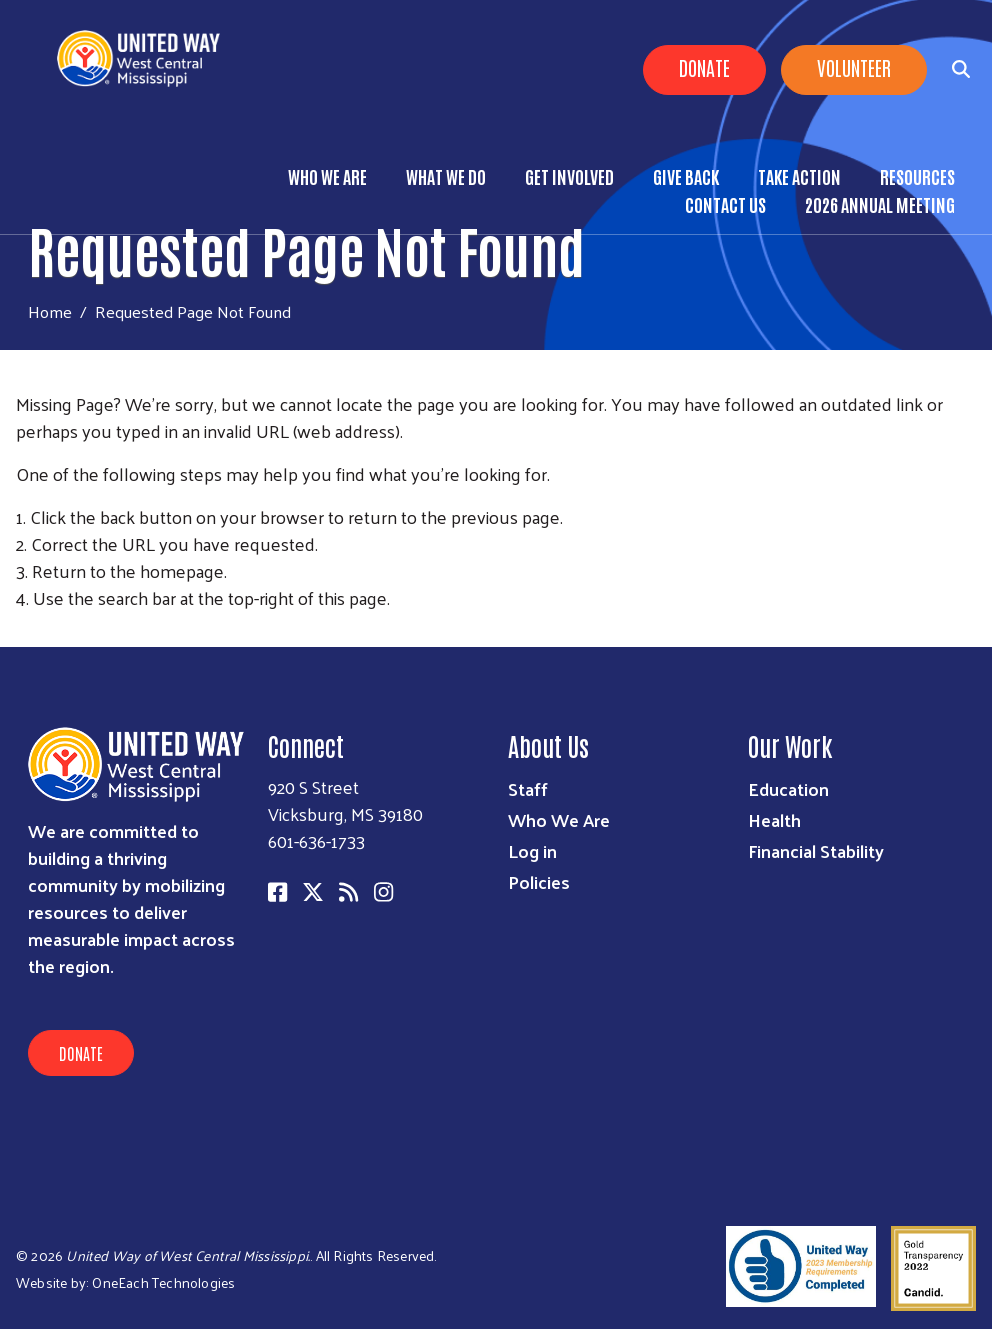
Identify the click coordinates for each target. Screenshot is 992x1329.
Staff (528, 788)
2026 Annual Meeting (880, 204)
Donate (704, 67)
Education (788, 788)
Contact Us (725, 204)
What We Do (446, 176)
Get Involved (569, 176)
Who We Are (327, 176)
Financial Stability (816, 850)
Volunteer (854, 67)
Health (774, 819)
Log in (532, 850)
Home (50, 311)
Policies (539, 881)
